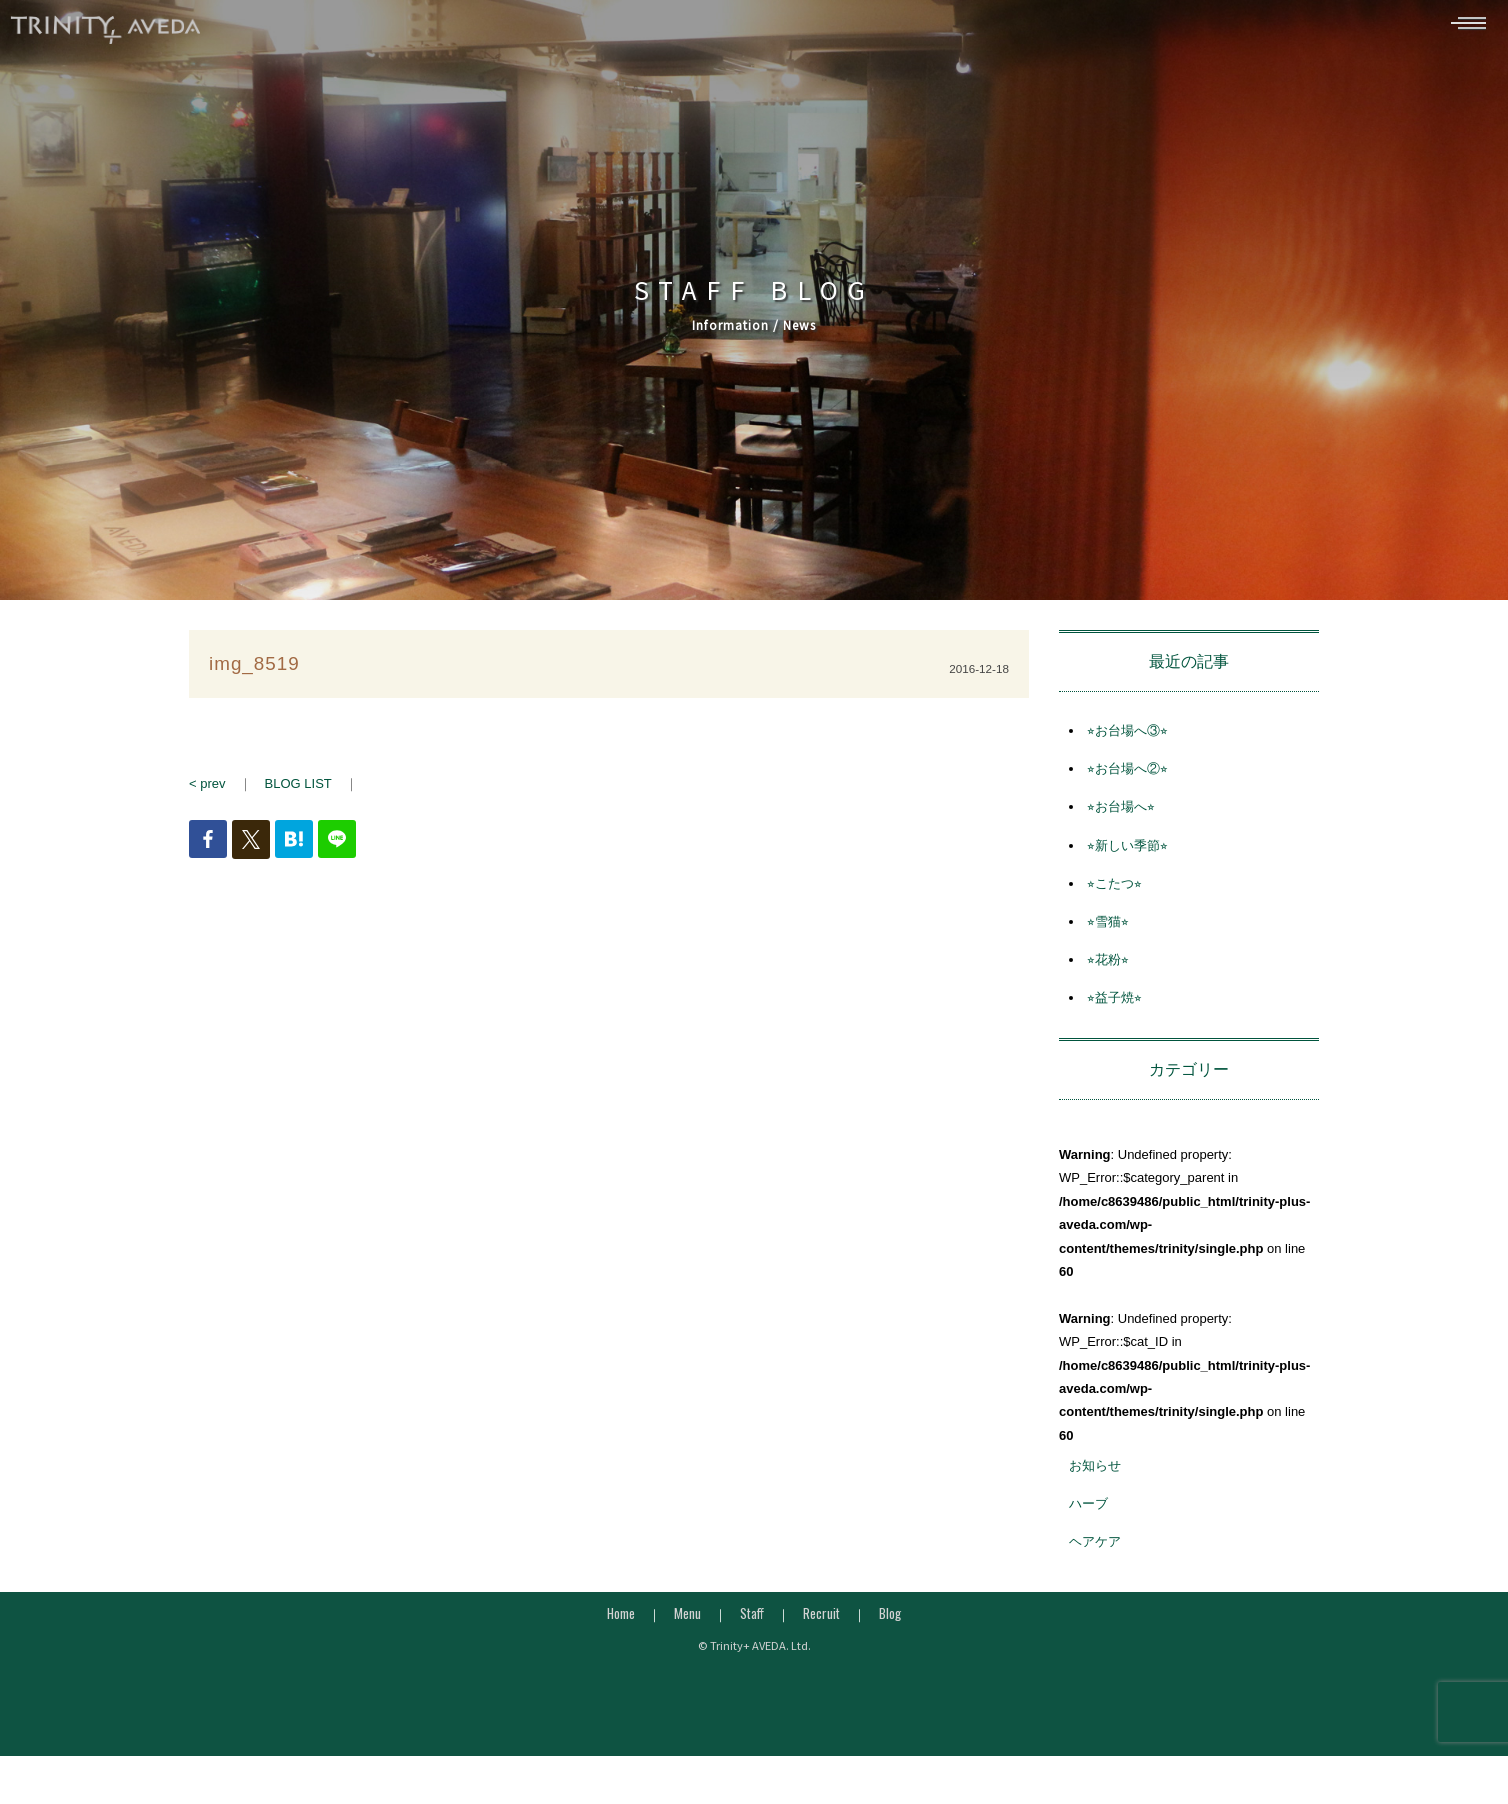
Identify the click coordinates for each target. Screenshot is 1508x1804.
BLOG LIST (298, 792)
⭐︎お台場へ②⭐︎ (1127, 777)
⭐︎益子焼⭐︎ (1114, 1007)
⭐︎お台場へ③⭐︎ (1127, 739)
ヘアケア (1095, 1551)
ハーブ (1088, 1512)
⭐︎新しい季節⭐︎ (1127, 854)
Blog (890, 1622)
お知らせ (1095, 1474)
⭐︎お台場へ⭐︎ (1121, 816)
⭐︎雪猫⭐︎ (1108, 930)
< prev (207, 792)
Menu (687, 1622)
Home (621, 1622)
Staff (752, 1622)
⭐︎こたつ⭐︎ (1114, 892)
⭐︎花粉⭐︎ (1108, 968)
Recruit (821, 1622)
